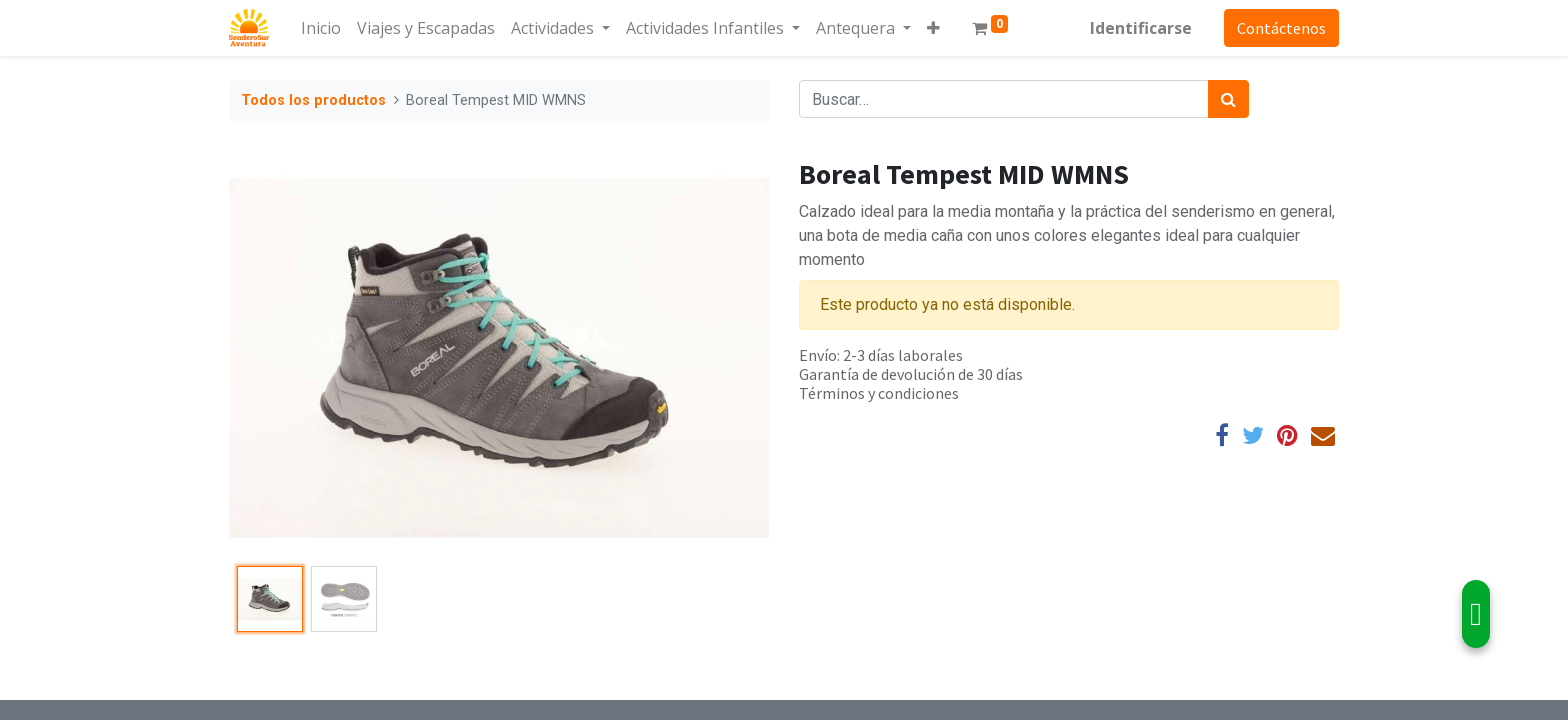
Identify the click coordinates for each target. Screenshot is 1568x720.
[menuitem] (321, 28)
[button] (933, 28)
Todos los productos (313, 100)
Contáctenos (1281, 28)
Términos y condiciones (879, 393)
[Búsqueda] (1228, 99)
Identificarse (1141, 28)
